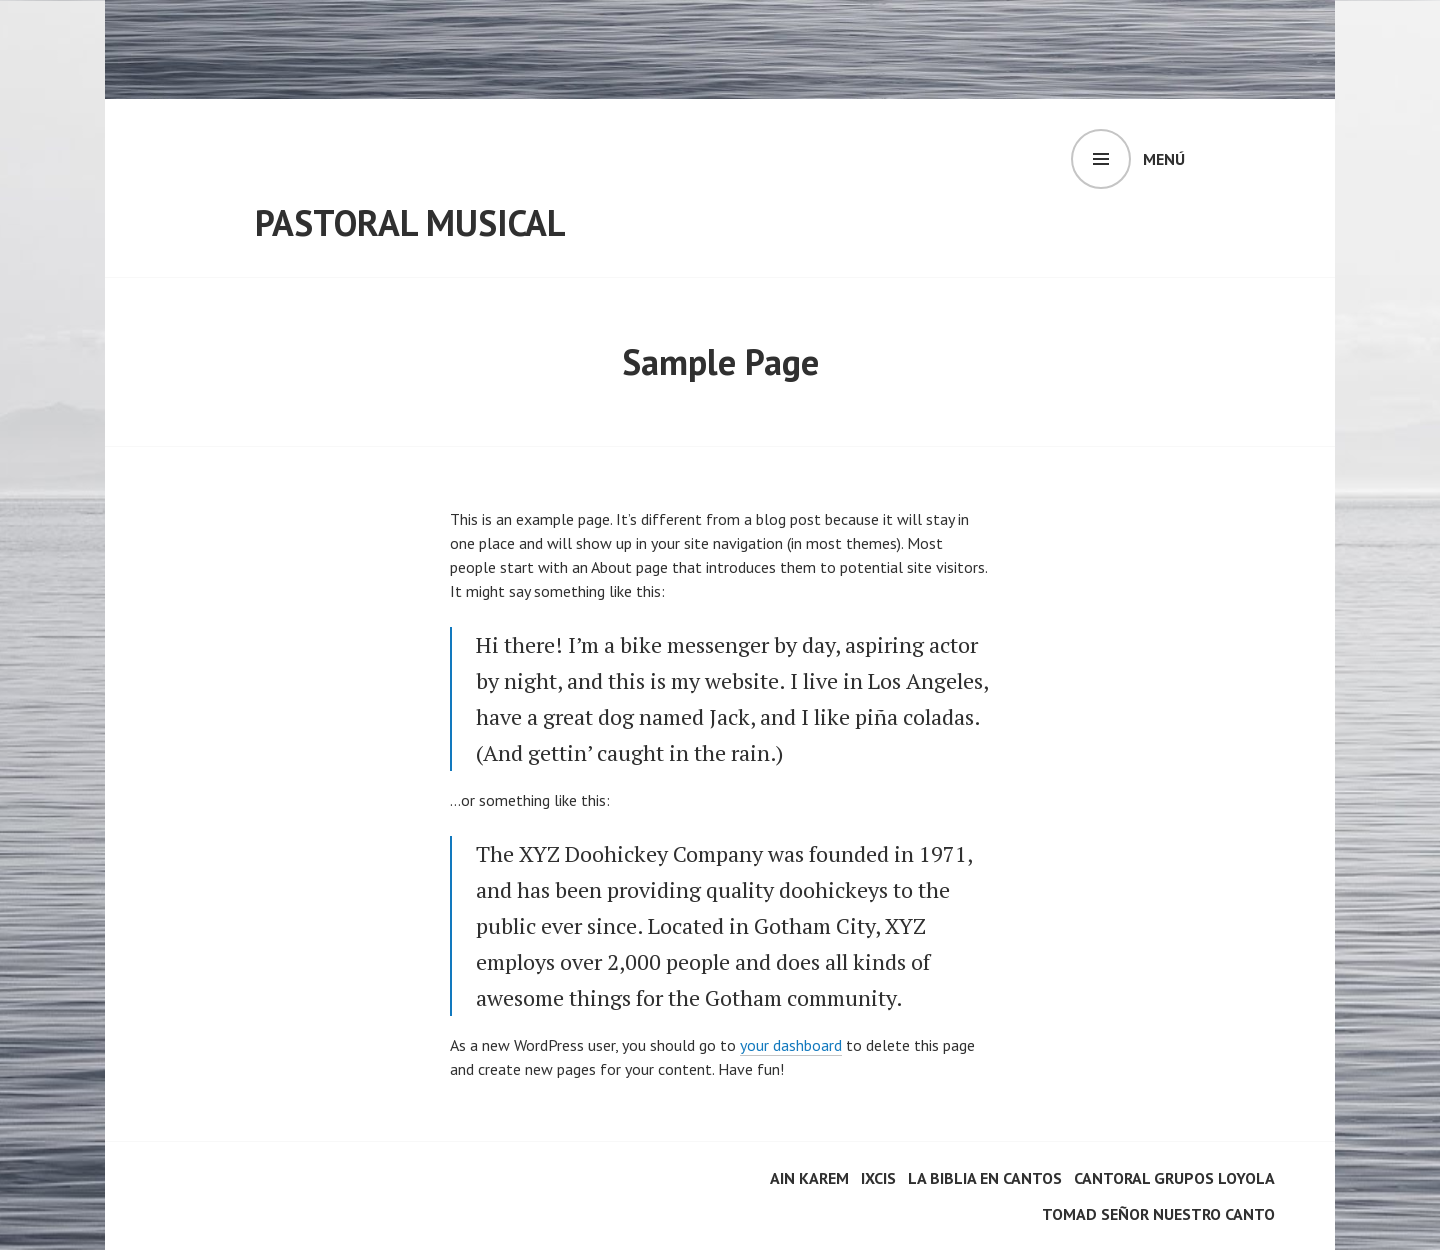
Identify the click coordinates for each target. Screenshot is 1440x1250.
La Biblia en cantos (985, 1178)
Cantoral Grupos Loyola (1174, 1178)
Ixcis (878, 1178)
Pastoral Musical (410, 222)
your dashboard (791, 1045)
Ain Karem (809, 1178)
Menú (1164, 159)
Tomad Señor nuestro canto (1158, 1214)
